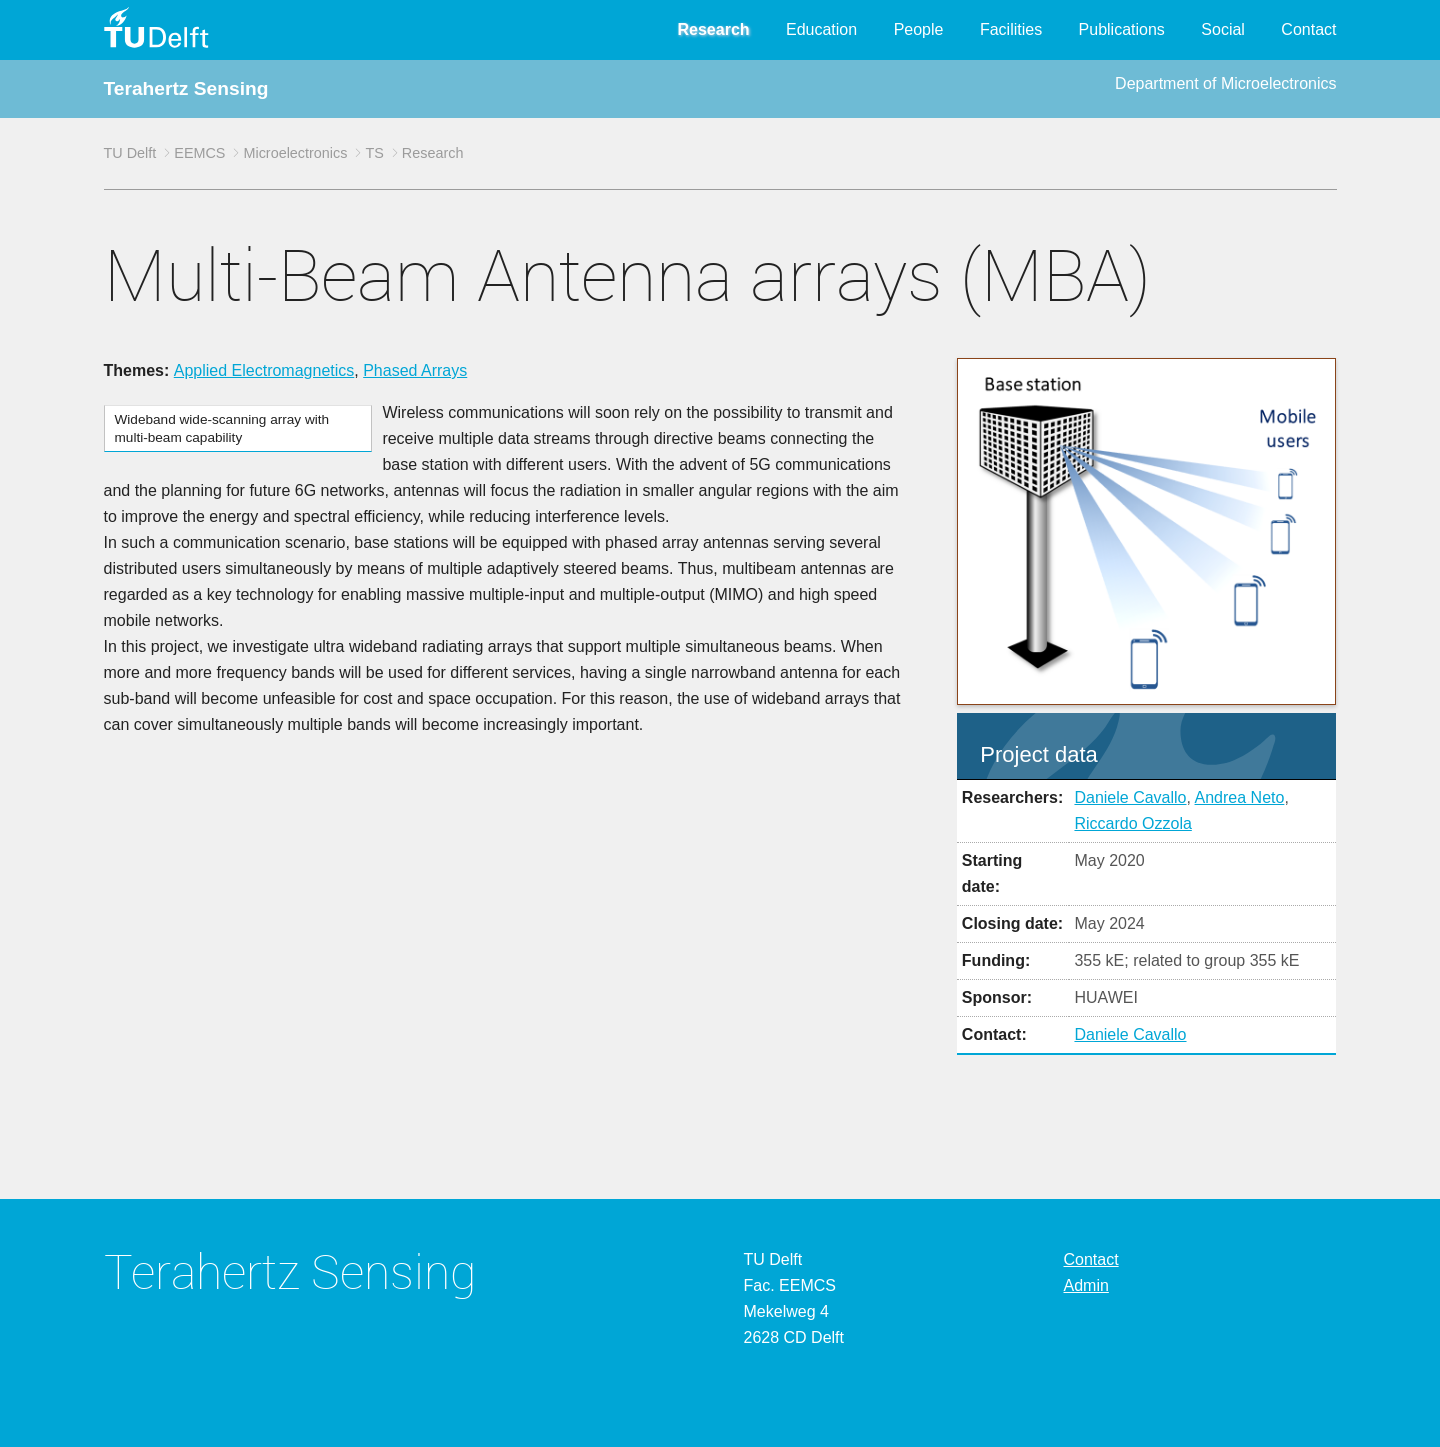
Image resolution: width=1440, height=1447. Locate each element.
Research (714, 29)
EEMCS (199, 153)
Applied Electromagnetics (264, 370)
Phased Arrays (415, 370)
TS (374, 153)
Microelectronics (295, 153)
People (919, 29)
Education (821, 29)
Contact (1308, 29)
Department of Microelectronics (1225, 83)
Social (1223, 29)
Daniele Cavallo (1130, 797)
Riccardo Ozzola (1132, 823)
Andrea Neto (1240, 797)
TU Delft (130, 153)
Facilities (1011, 29)
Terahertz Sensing (186, 88)
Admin (1086, 1285)
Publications (1122, 29)
